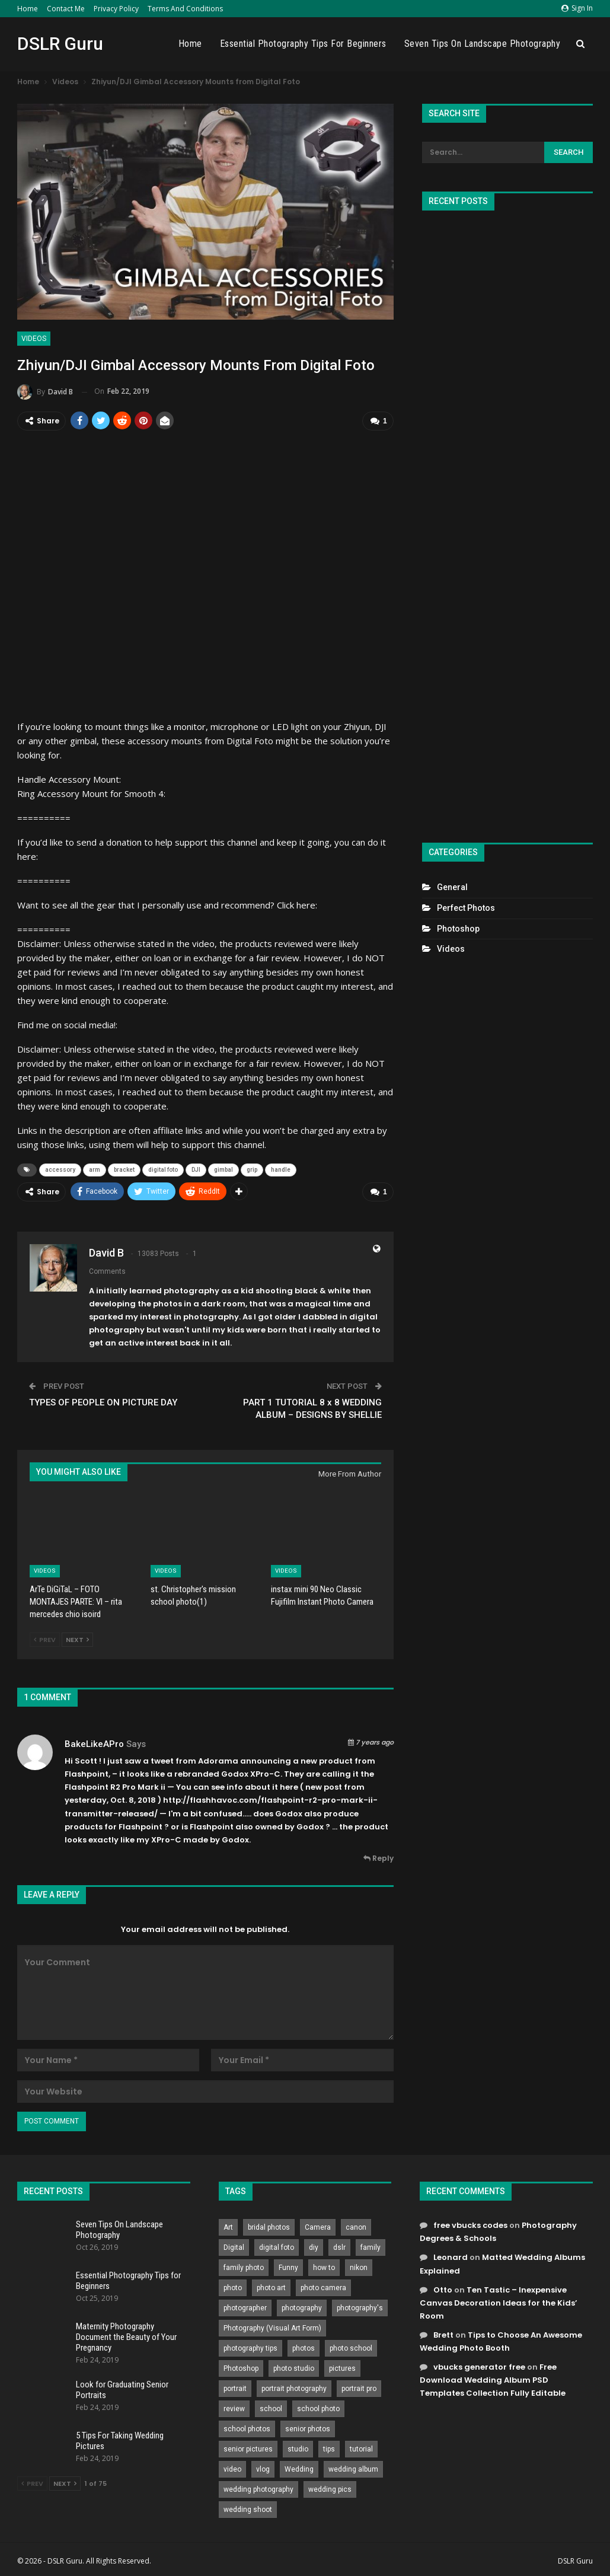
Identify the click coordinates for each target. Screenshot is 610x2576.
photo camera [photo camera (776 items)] (323, 2287)
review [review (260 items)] (234, 2408)
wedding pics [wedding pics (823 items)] (330, 2489)
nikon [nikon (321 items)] (359, 2267)
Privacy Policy (116, 9)
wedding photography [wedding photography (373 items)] (258, 2489)
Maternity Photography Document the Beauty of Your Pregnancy (126, 2336)
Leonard (450, 2256)
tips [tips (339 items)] (329, 2448)
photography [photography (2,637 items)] (302, 2307)
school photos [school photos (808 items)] (246, 2428)
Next (77, 1639)
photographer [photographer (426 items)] (245, 2307)
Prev (45, 1639)
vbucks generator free (479, 2366)
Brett (443, 2334)
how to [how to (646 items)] (324, 2267)
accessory (60, 1169)
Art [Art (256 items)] (228, 2227)
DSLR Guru (60, 43)
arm (94, 1169)
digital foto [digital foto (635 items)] (276, 2247)
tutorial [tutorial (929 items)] (361, 2448)
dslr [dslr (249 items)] (339, 2247)
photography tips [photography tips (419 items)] (250, 2348)
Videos (33, 338)
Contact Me (66, 9)
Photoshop (458, 928)
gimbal (223, 1169)
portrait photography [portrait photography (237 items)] (294, 2388)
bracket (124, 1169)
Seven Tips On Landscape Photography (482, 43)
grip (252, 1169)
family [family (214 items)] (370, 2247)
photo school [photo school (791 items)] (351, 2348)
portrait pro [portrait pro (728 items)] (358, 2388)
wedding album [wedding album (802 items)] (353, 2469)
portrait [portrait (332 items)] (235, 2388)
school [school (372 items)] (271, 2408)
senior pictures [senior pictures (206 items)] (248, 2448)
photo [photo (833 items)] (232, 2287)
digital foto (163, 1169)
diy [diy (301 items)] (313, 2247)
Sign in (577, 8)
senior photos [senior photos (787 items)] (307, 2428)
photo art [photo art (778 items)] (271, 2287)
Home (27, 9)
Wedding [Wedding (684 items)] (299, 2469)
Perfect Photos (466, 908)
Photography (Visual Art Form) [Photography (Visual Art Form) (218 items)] (272, 2327)
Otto (442, 2289)
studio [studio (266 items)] (298, 2448)
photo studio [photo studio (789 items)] (293, 2368)
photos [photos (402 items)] (303, 2348)
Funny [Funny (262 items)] (288, 2267)
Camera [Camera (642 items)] (318, 2227)
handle (280, 1169)
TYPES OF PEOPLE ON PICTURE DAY (103, 1402)
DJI (195, 1169)
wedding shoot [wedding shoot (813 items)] (247, 2509)
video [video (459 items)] (232, 2469)
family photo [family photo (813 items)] (243, 2267)
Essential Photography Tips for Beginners (303, 43)
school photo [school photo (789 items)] (318, 2408)
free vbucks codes (470, 2224)
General (452, 887)
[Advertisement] (507, 521)
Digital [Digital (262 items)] (233, 2247)
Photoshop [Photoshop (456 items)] (240, 2368)
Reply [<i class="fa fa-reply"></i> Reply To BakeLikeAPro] (378, 1858)
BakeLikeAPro (94, 1743)
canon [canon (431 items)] (356, 2227)
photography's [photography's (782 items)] (360, 2307)
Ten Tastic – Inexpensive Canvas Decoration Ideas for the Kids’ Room (498, 2302)
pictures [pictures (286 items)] (342, 2368)
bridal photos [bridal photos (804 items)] (269, 2227)
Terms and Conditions (185, 9)
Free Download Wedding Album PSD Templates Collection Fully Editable (493, 2379)
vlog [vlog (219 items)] (263, 2469)
